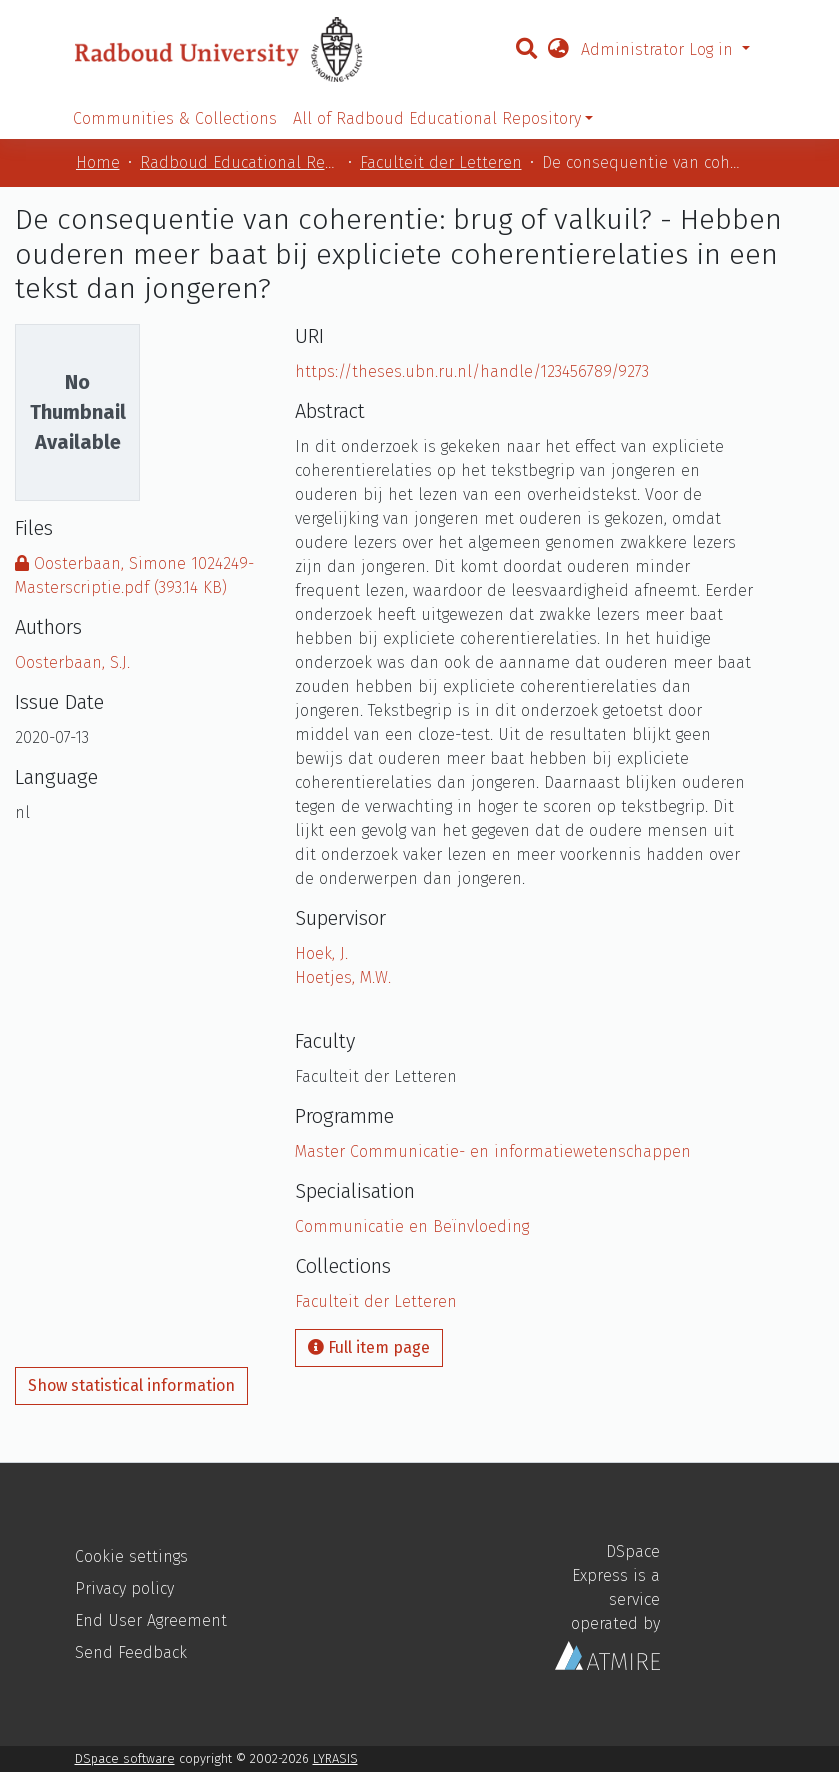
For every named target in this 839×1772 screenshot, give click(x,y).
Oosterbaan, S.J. (72, 662)
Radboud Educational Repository (240, 162)
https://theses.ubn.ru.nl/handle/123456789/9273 (472, 371)
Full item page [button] (369, 1347)
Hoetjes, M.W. (343, 977)
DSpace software (125, 1758)
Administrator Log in (659, 49)
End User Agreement (151, 1620)
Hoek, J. (321, 953)
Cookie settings (131, 1556)
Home (98, 162)
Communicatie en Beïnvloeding (412, 1226)
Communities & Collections (175, 118)
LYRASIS (335, 1758)
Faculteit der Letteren (441, 162)
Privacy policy (124, 1588)
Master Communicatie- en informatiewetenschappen (493, 1151)
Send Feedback (131, 1652)
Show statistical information (131, 1385)
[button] (558, 50)
